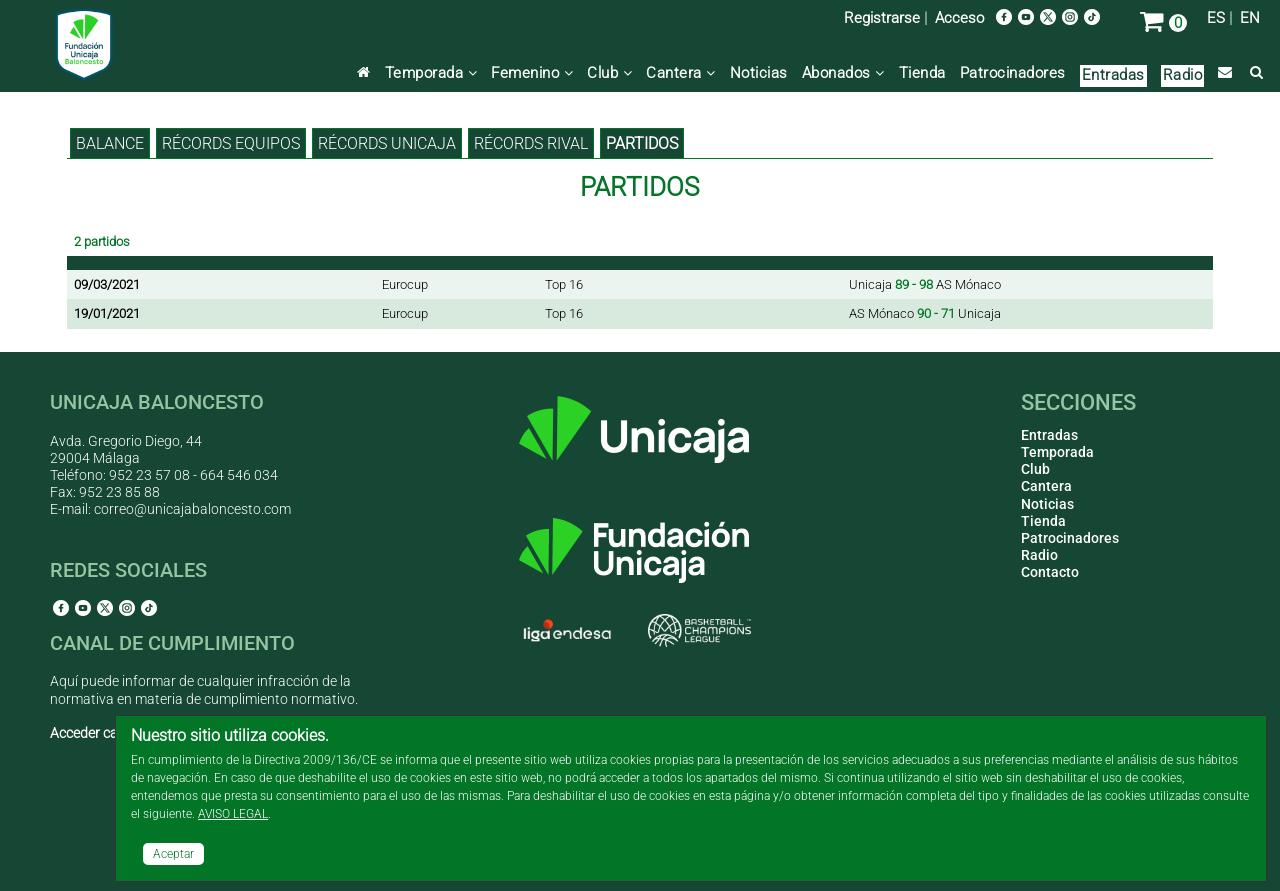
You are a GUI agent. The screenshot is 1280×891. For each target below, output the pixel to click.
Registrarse (882, 18)
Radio (1183, 75)
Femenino (532, 73)
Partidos (642, 143)
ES (1216, 18)
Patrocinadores (1013, 73)
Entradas (1113, 75)
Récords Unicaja (387, 143)
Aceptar (173, 854)
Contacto (1050, 572)
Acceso (959, 18)
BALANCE (110, 143)
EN (1250, 18)
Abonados (843, 73)
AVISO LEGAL (233, 814)
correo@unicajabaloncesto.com (192, 509)
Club (609, 73)
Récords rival (531, 143)
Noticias (759, 73)
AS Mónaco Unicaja (925, 313)
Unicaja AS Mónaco (925, 284)
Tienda (922, 73)
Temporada (431, 73)
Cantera (681, 73)
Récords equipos (231, 143)
